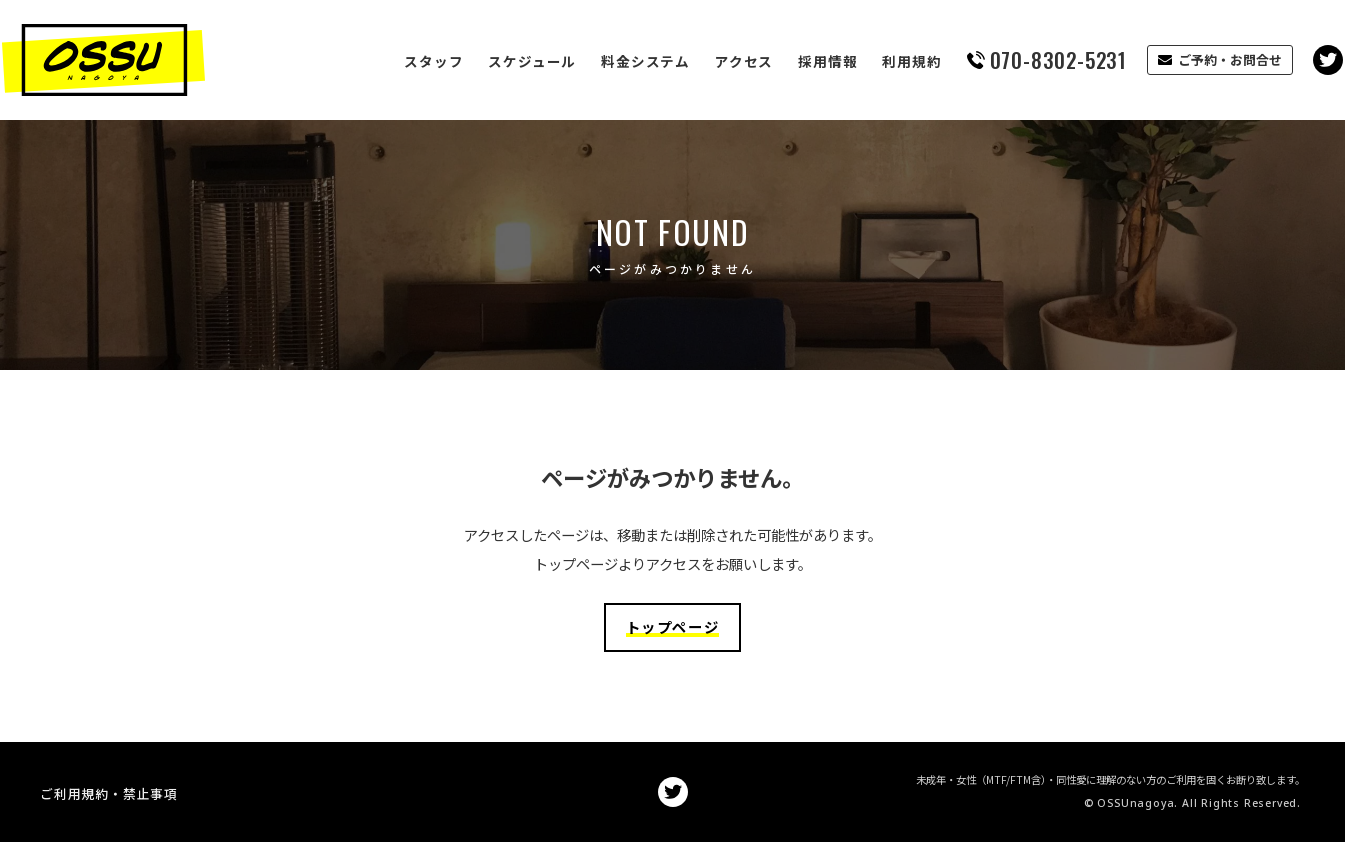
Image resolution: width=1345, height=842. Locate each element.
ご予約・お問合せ (1192, 59)
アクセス (706, 61)
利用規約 (873, 61)
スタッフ (395, 61)
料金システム (607, 61)
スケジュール (494, 61)
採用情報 (789, 61)
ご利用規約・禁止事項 (109, 792)
